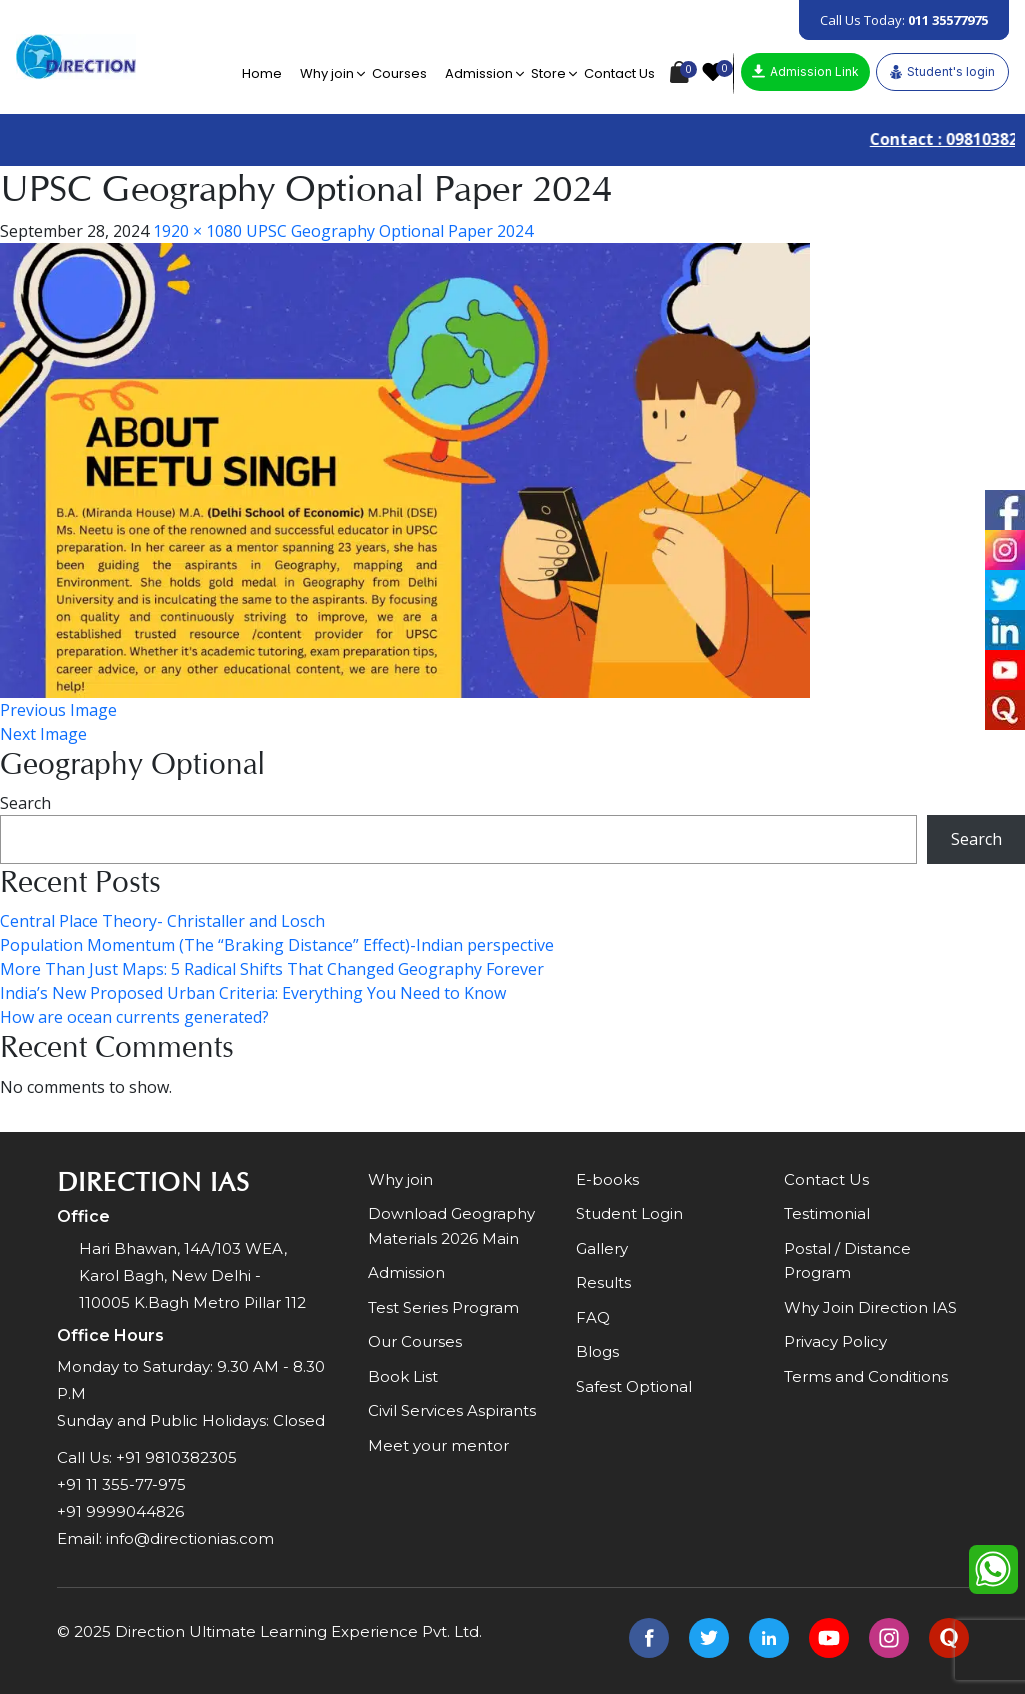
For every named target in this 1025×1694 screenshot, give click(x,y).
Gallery (602, 1248)
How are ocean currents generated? (134, 1017)
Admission (479, 73)
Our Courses (415, 1342)
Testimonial (827, 1214)
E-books (607, 1179)
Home (262, 73)
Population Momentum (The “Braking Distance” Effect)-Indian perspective (277, 945)
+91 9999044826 (120, 1511)
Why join (327, 73)
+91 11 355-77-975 (121, 1484)
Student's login (942, 72)
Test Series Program (443, 1307)
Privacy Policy (835, 1342)
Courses (399, 73)
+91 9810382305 (176, 1457)
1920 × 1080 (197, 231)
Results (603, 1283)
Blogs (597, 1352)
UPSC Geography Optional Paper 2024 (389, 231)
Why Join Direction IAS (870, 1307)
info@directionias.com (190, 1538)
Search (25, 803)
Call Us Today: (904, 20)
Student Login (629, 1214)
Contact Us (619, 73)
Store (548, 73)
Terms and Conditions (866, 1376)
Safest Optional (634, 1386)
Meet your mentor (438, 1445)
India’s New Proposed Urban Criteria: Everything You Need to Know (253, 993)
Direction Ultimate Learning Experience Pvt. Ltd (297, 1631)
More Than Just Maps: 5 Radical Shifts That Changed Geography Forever (272, 969)
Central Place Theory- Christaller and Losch (162, 921)
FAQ (593, 1317)
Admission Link (805, 71)
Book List (403, 1376)
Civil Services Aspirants (452, 1411)
